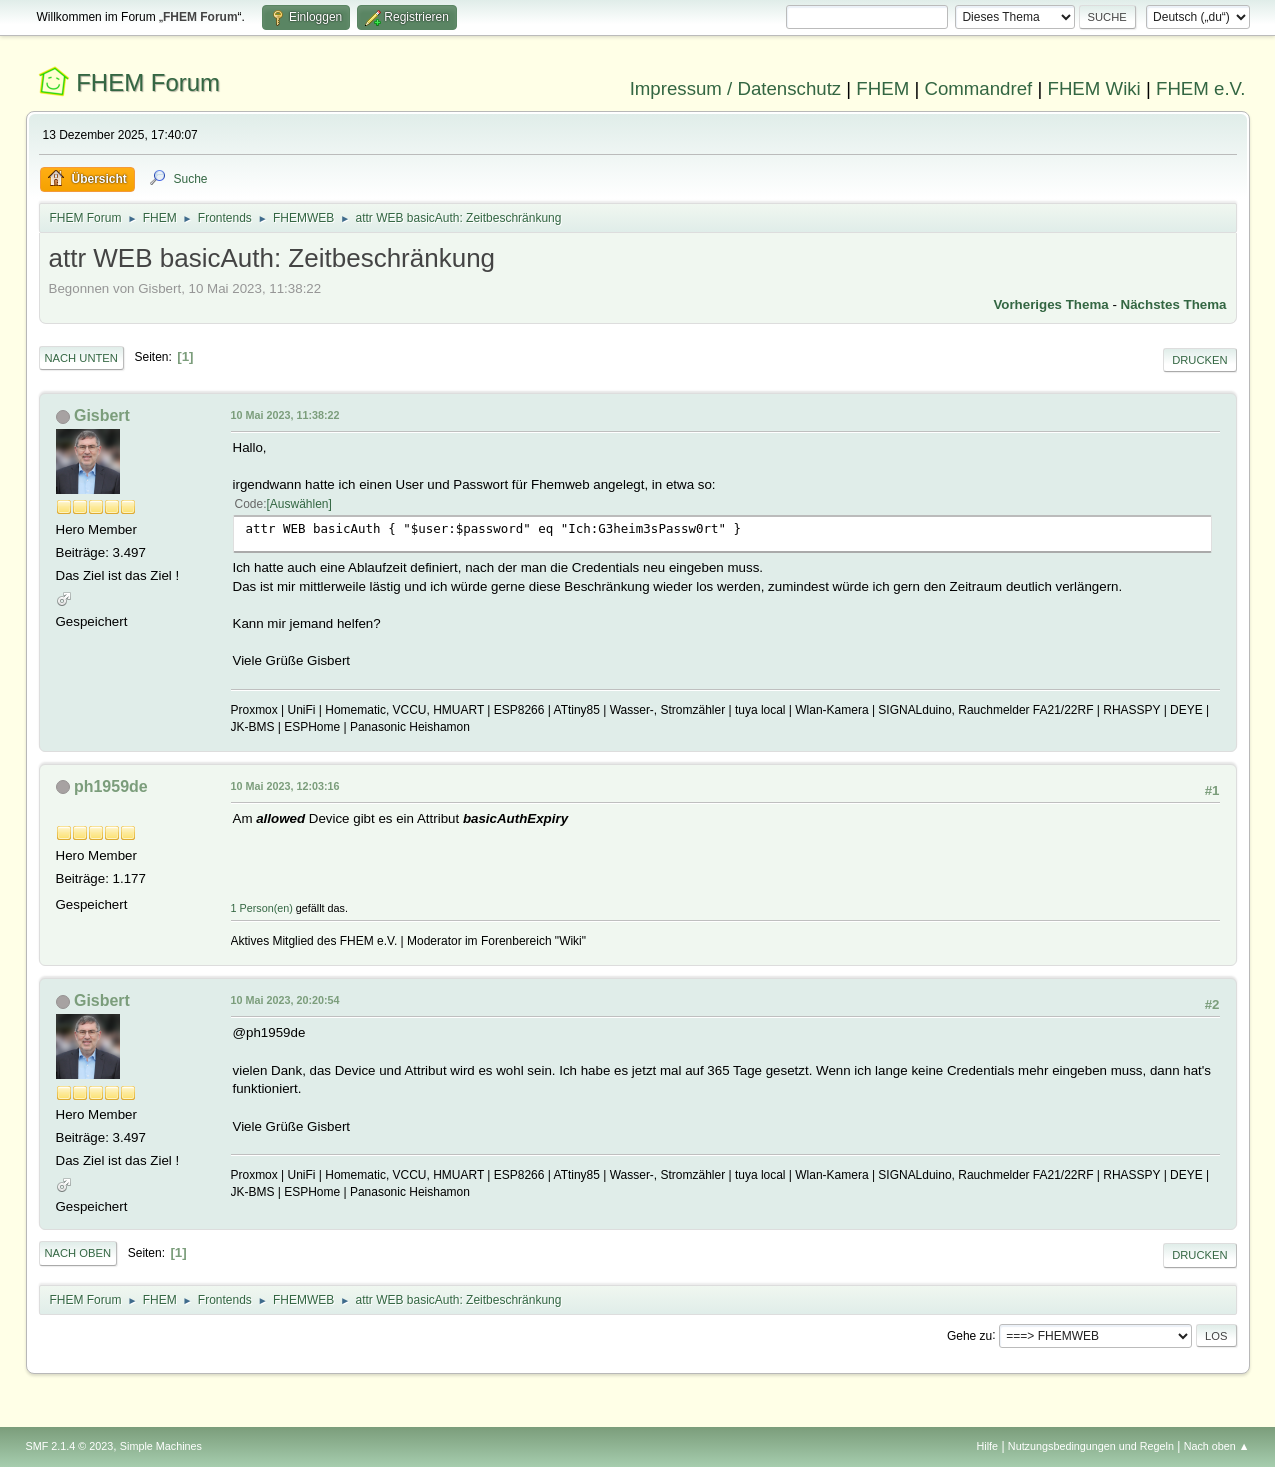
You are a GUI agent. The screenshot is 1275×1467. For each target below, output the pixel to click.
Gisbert (102, 415)
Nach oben (78, 1253)
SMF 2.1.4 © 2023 (70, 1446)
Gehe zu (969, 1335)
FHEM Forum (148, 82)
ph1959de (111, 786)
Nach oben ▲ (1217, 1446)
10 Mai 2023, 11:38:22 (285, 415)
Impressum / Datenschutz (736, 88)
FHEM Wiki (1094, 88)
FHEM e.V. (1201, 88)
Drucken (1199, 360)
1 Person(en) (262, 908)
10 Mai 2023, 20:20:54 (285, 1000)
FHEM (882, 88)
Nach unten (81, 358)
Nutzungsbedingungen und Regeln (1091, 1446)
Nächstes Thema (1174, 304)
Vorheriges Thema (1050, 304)
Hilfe (987, 1446)
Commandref (978, 88)
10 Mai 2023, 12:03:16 (285, 786)
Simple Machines (161, 1446)
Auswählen (299, 504)
